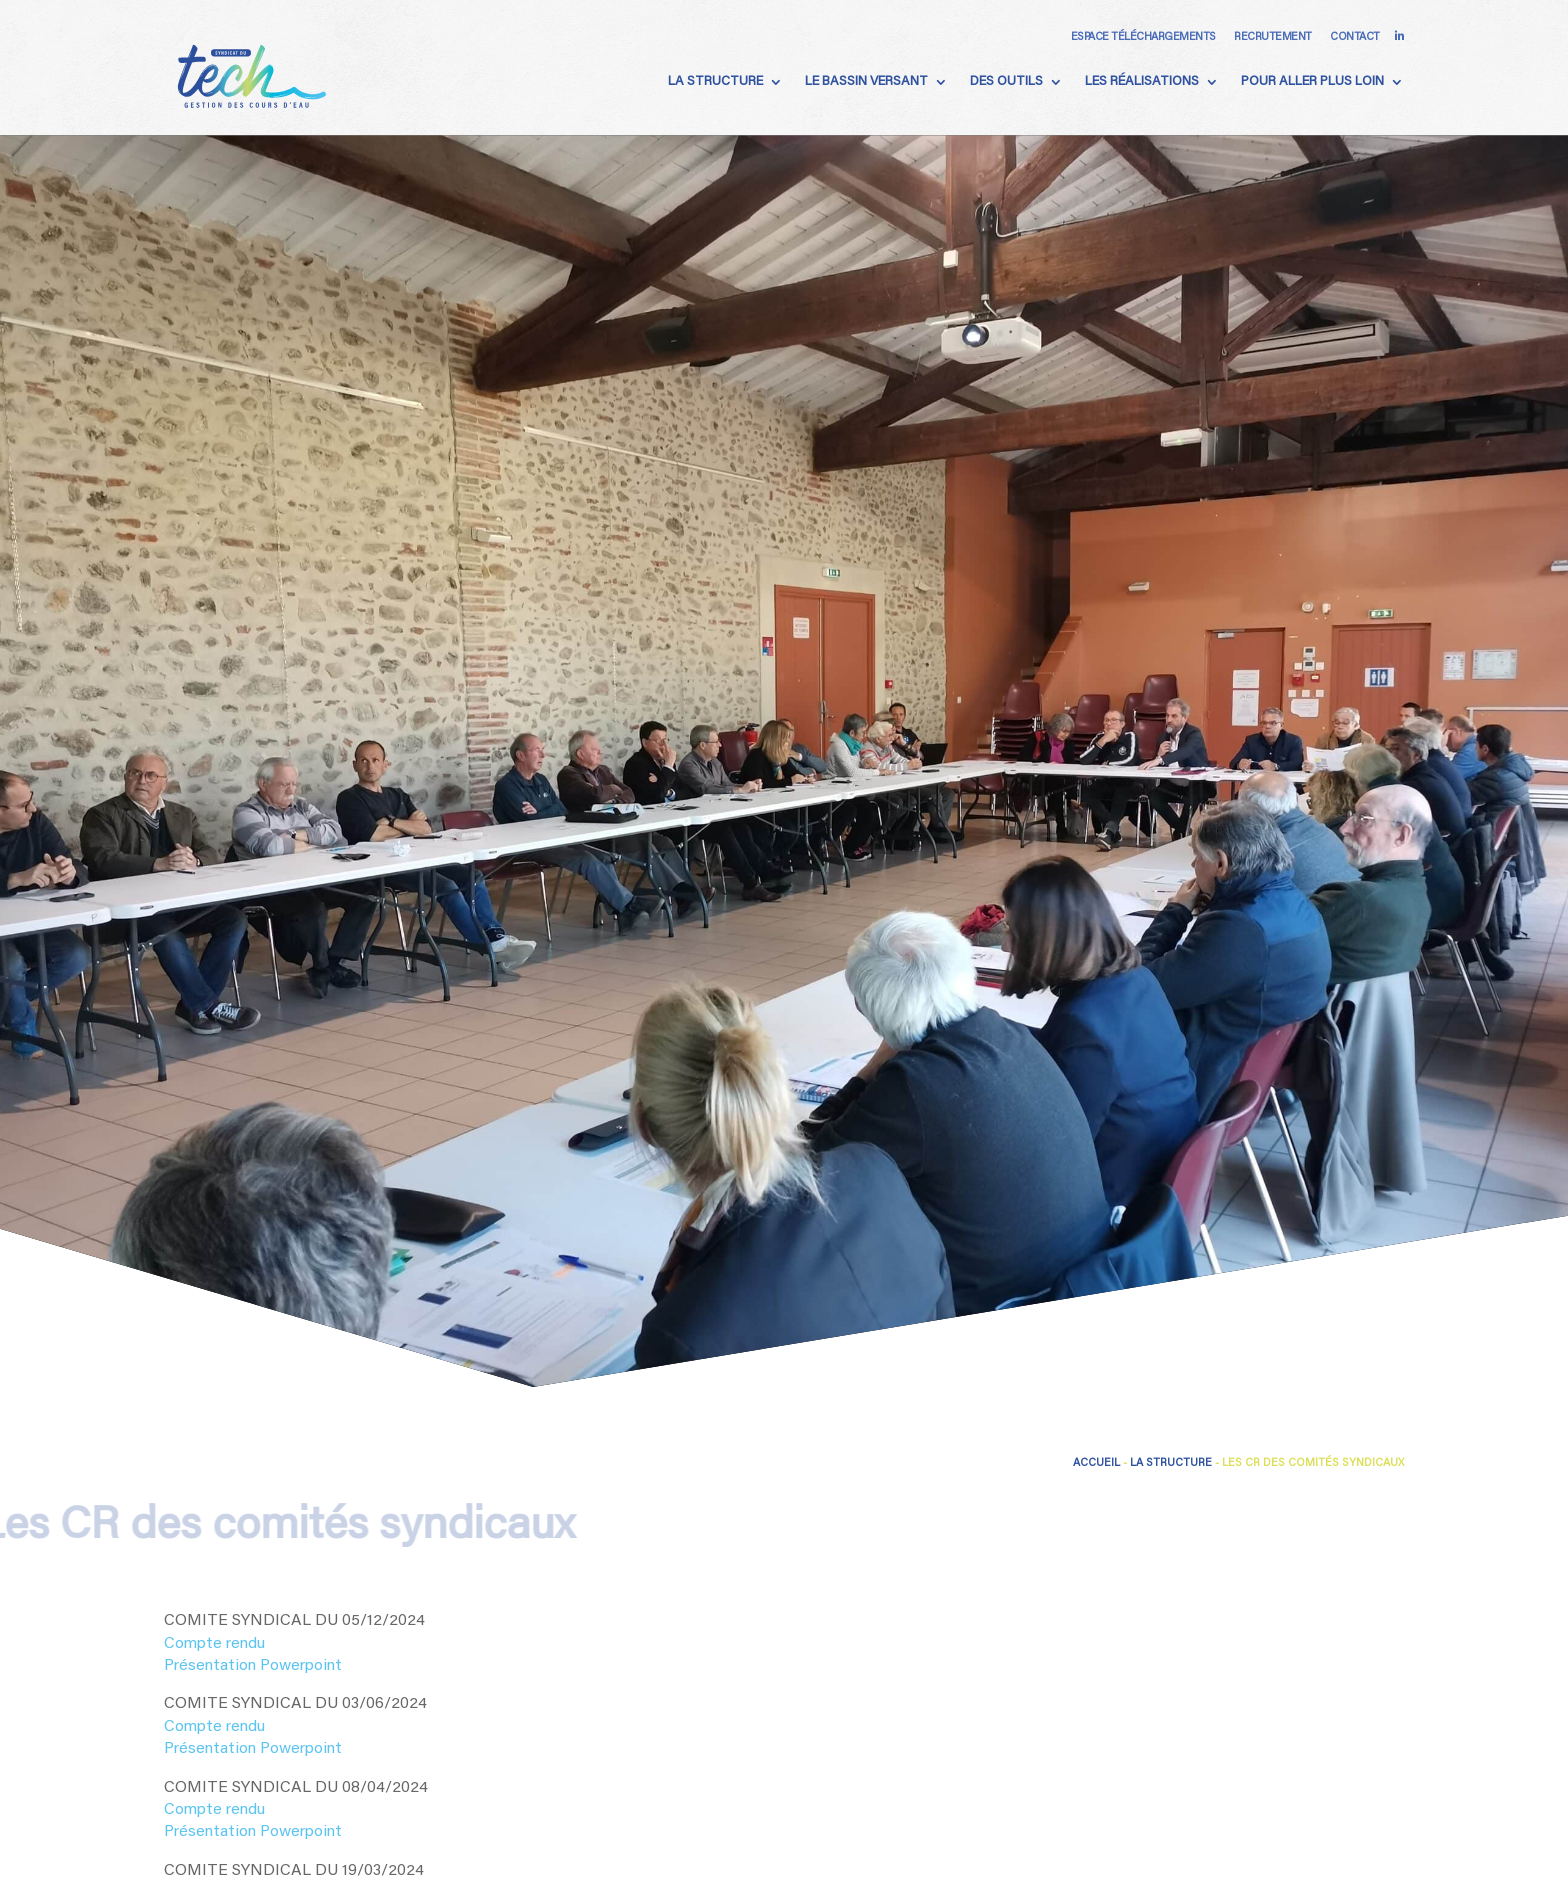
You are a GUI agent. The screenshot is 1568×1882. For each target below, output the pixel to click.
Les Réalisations (1142, 81)
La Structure (715, 81)
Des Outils (1006, 81)
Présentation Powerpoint (253, 1666)
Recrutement (1273, 37)
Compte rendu (214, 1644)
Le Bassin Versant (866, 81)
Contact (1355, 37)
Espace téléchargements (1143, 37)
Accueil (1096, 1463)
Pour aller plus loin (1312, 81)
